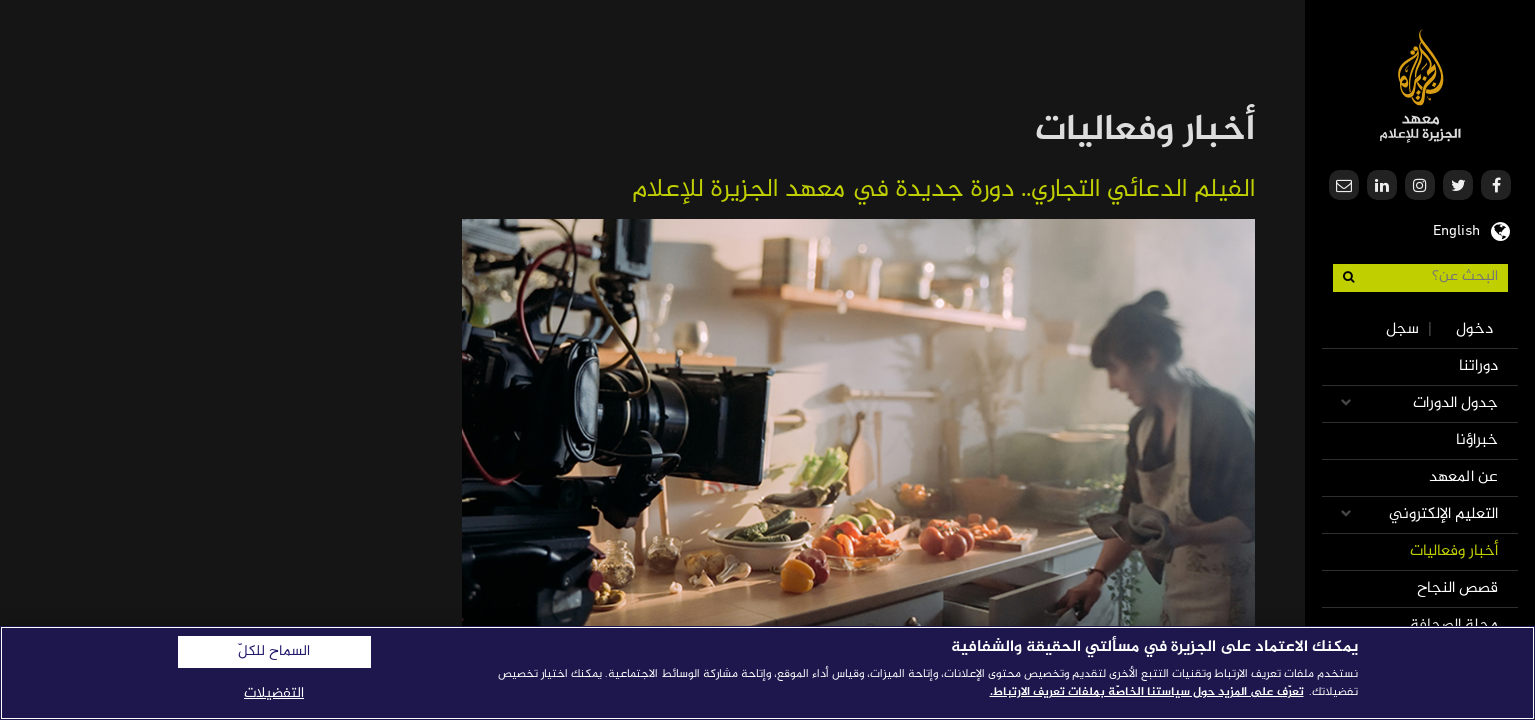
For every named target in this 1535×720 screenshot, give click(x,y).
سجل (1402, 329)
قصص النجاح (1457, 588)
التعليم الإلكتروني (1443, 514)
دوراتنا (1478, 366)
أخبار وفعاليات (1454, 551)
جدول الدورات (1455, 403)
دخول (1474, 329)
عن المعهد (1463, 477)
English (1456, 229)
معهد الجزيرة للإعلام (1420, 85)
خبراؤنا (1477, 440)
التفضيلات (274, 693)
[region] (767, 673)
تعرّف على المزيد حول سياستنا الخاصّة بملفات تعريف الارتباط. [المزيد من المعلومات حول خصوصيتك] (1147, 692)
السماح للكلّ (274, 652)
